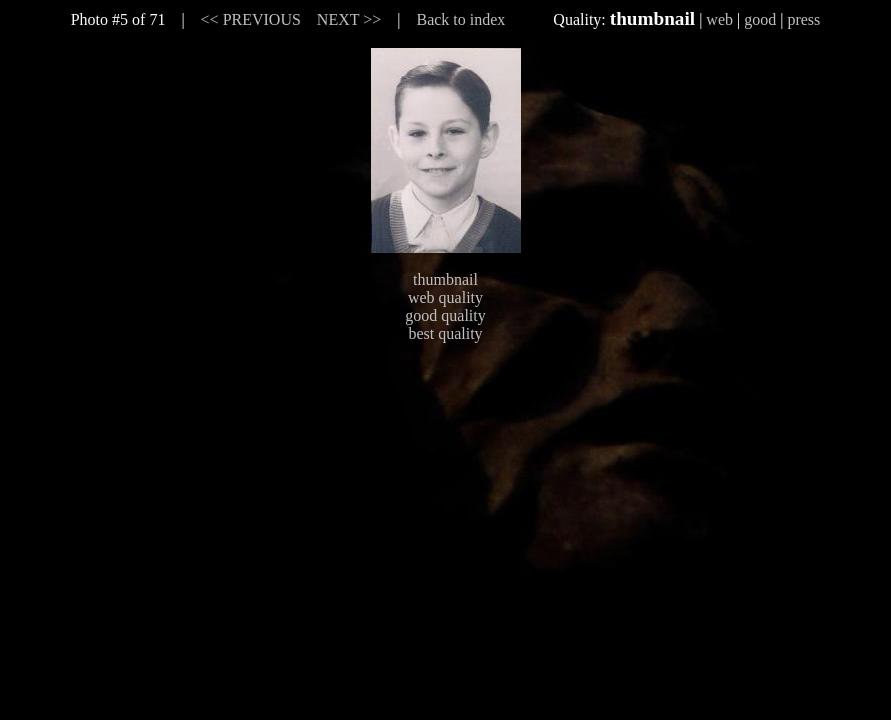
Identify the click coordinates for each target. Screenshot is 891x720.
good (760, 19)
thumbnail (445, 279)
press (803, 19)
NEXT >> (349, 19)
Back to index (460, 19)
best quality (445, 333)
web (719, 19)
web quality (445, 297)
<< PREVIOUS (251, 19)
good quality (445, 315)
